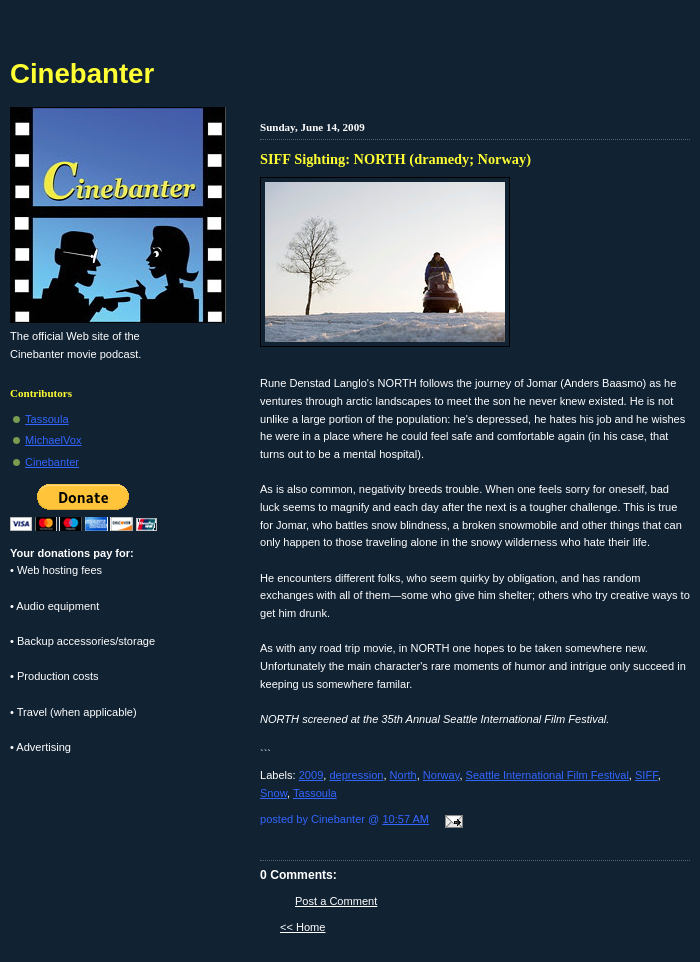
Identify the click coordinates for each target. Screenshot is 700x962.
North (403, 775)
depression (356, 775)
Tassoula (315, 793)
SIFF (646, 775)
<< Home (302, 927)
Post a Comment (336, 901)
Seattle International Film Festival (547, 775)
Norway (441, 775)
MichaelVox (53, 440)
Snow (273, 793)
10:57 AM (405, 819)
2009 (311, 775)
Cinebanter (82, 73)
